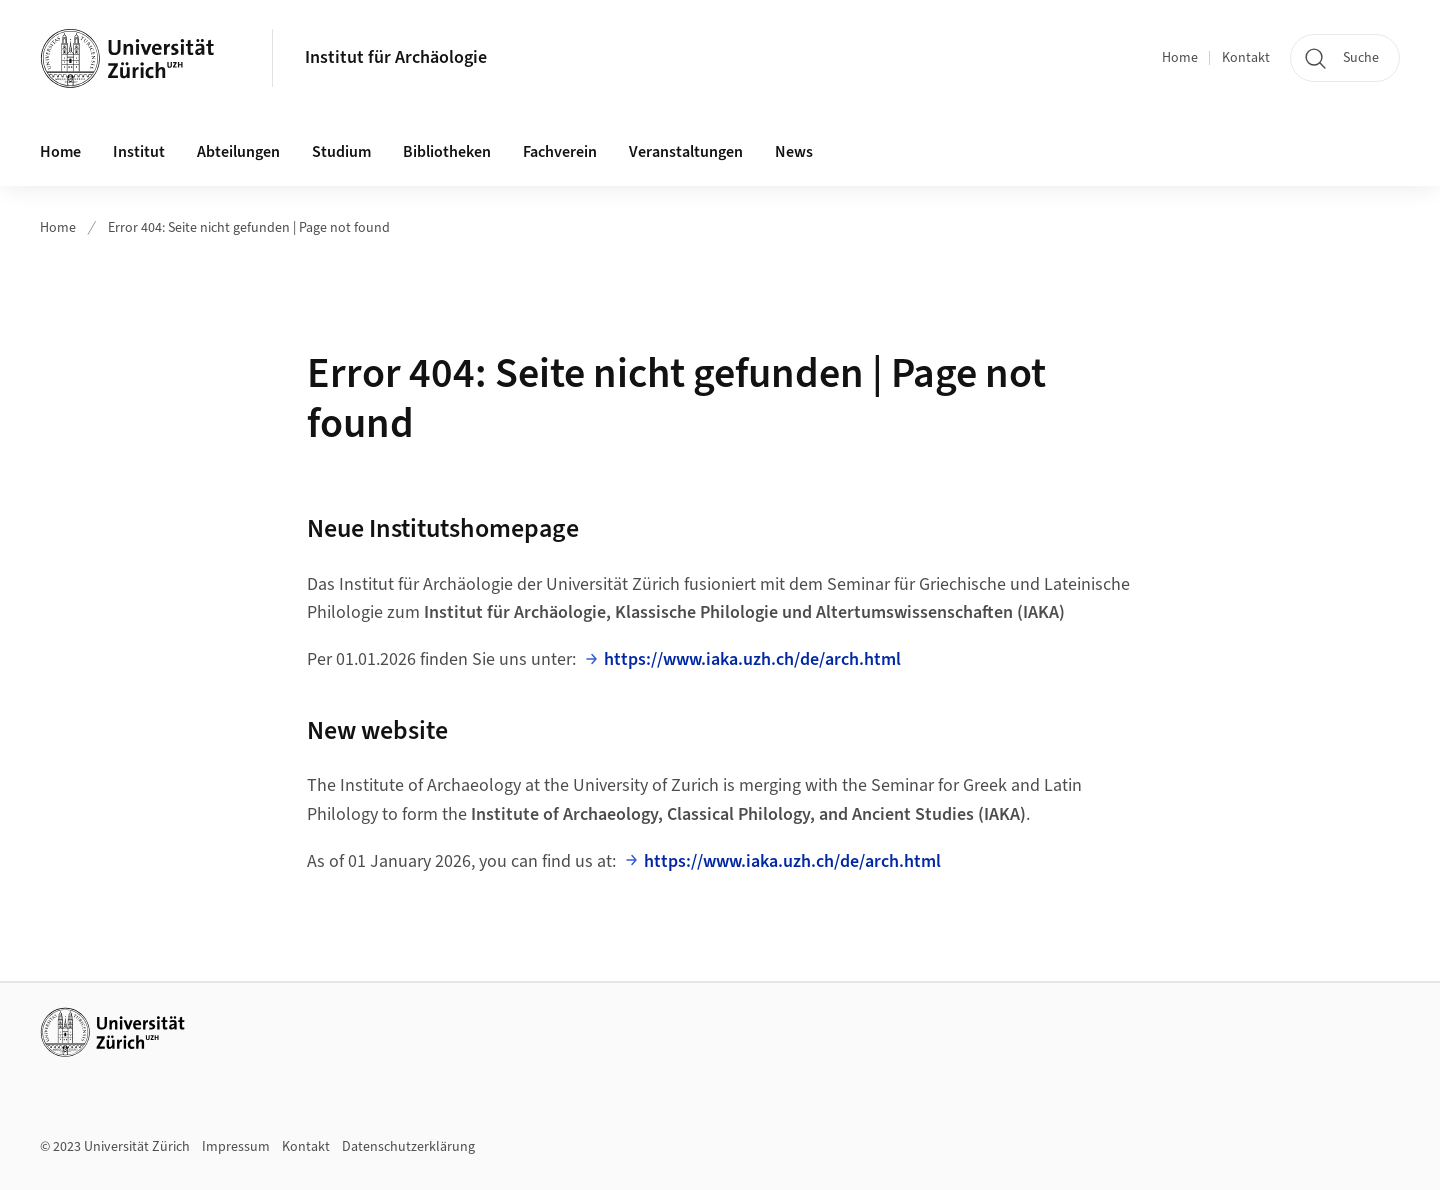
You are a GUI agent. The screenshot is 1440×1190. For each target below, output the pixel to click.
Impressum (236, 1147)
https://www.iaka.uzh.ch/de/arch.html (752, 659)
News (794, 152)
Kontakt (1246, 58)
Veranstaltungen (686, 152)
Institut (139, 152)
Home (1180, 58)
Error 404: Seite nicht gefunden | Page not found (249, 228)
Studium (341, 152)
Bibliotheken (447, 152)
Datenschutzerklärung (408, 1147)
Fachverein (560, 152)
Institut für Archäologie (396, 57)
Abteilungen (238, 152)
